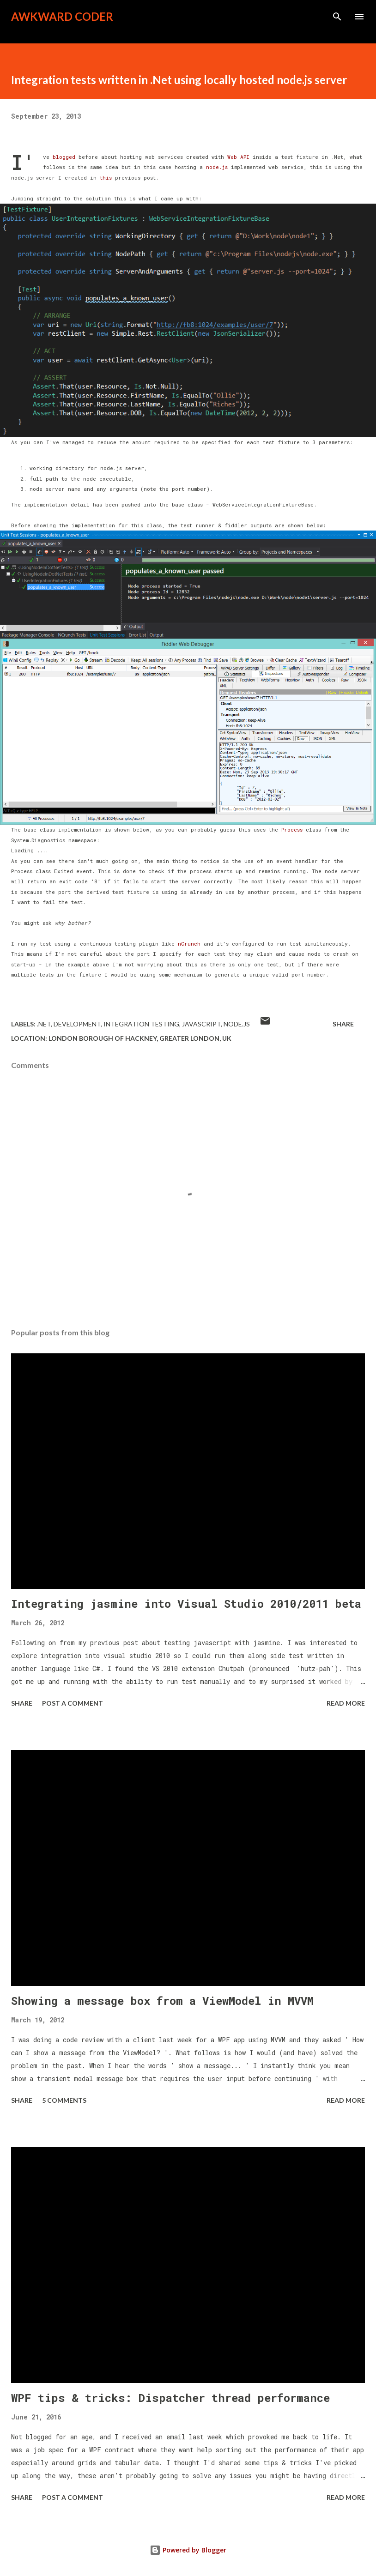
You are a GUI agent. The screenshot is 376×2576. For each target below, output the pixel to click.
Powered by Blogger (188, 2550)
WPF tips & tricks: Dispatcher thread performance (170, 2397)
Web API (238, 156)
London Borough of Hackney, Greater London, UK (140, 1038)
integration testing (141, 1024)
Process (292, 829)
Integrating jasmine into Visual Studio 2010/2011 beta (186, 1603)
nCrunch (189, 943)
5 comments (64, 2100)
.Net (44, 1024)
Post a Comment (72, 1703)
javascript (201, 1024)
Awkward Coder (62, 16)
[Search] (337, 16)
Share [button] (343, 1024)
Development (77, 1024)
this (106, 177)
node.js (215, 166)
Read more (346, 1703)
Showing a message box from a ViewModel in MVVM (162, 2000)
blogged (66, 156)
